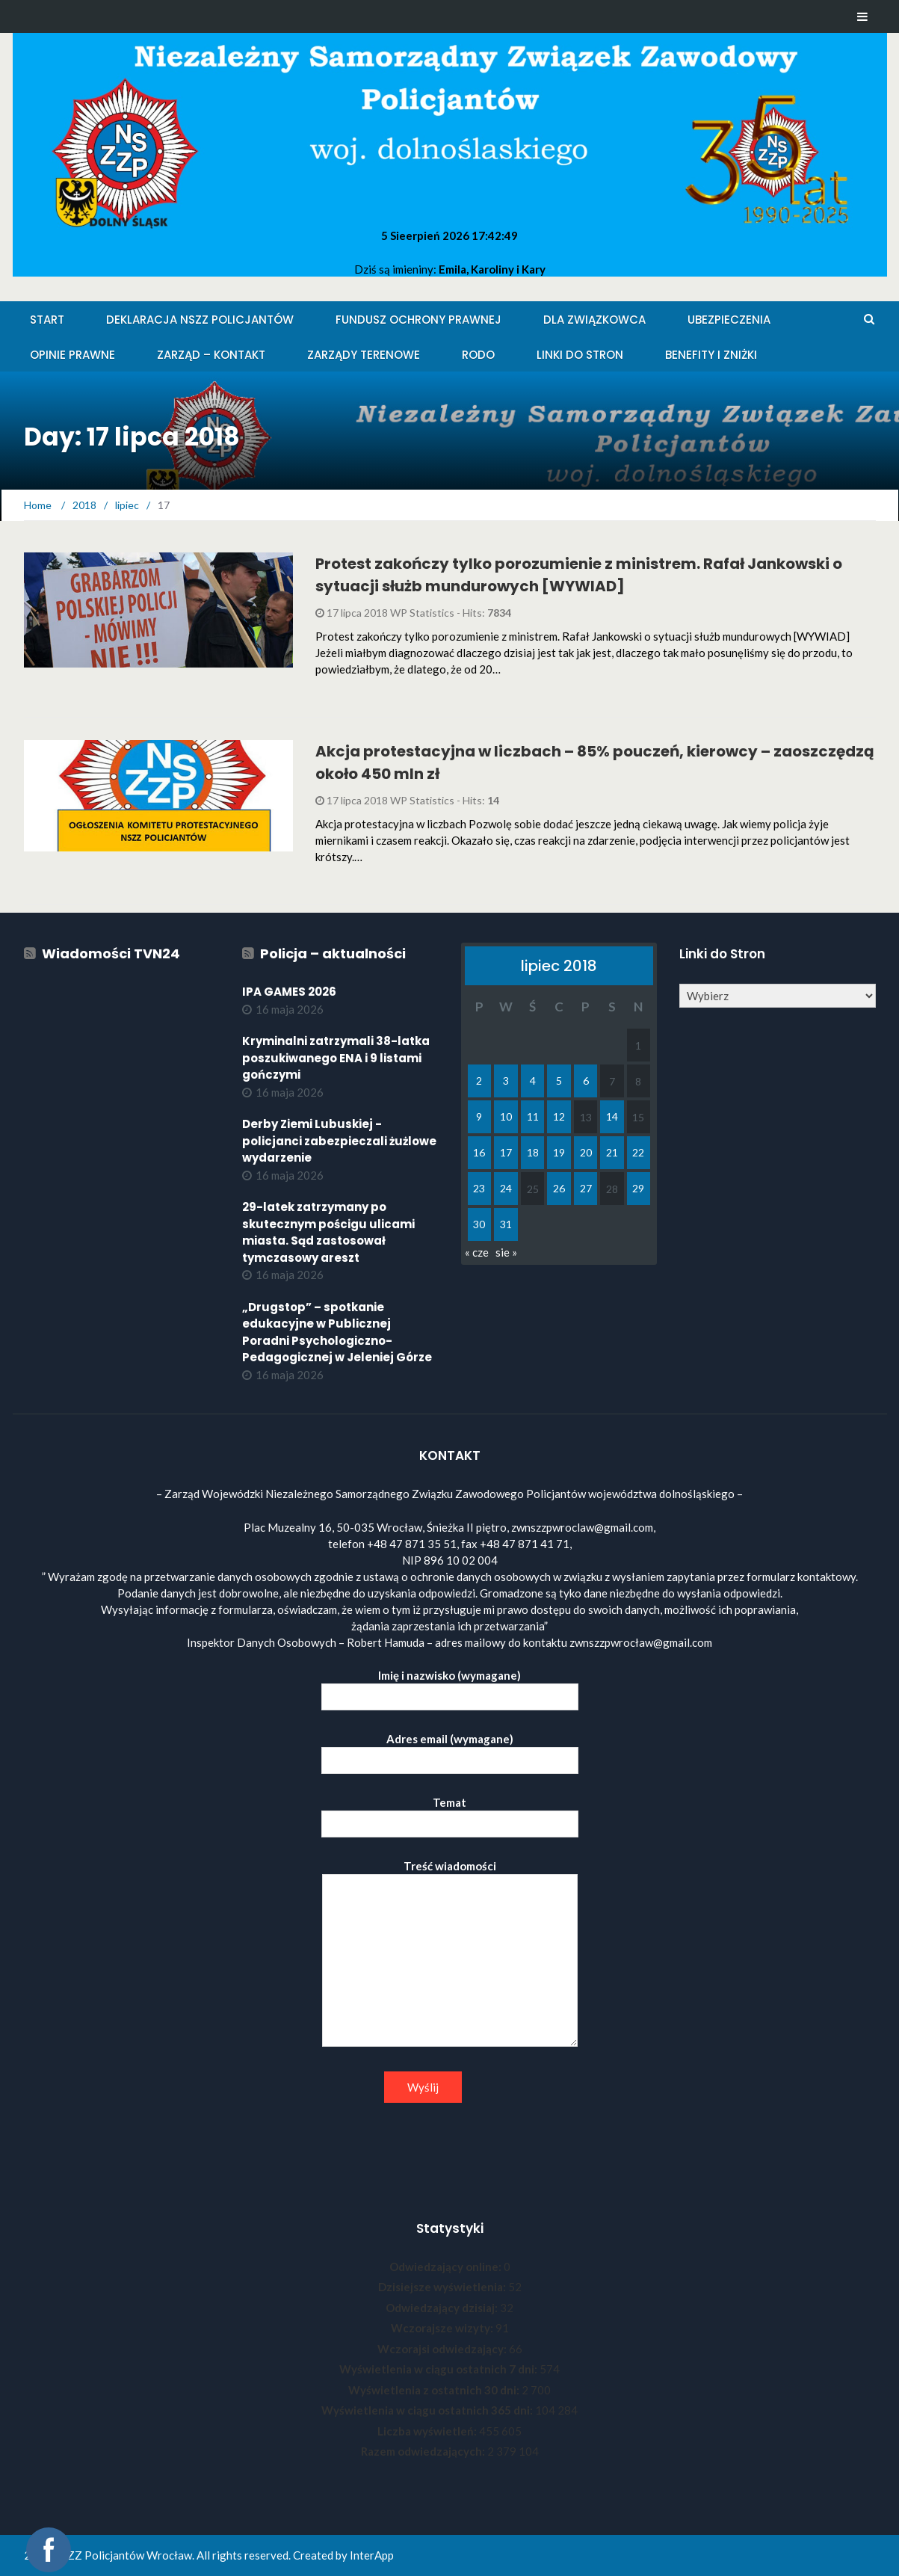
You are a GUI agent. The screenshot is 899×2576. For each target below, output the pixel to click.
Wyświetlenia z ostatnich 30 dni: (435, 2390)
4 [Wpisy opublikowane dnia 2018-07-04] (533, 1080)
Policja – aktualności (333, 953)
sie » (506, 1252)
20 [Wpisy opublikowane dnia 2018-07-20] (586, 1152)
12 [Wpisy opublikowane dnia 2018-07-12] (559, 1116)
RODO (478, 355)
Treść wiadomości (450, 1954)
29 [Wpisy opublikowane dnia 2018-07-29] (638, 1188)
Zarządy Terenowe (363, 355)
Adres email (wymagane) (449, 1749)
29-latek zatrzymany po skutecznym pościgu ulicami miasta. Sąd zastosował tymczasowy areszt (328, 1232)
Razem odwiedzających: (424, 2451)
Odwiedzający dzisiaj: (443, 2307)
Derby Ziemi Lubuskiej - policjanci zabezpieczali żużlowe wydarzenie (339, 1140)
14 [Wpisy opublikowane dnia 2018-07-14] (612, 1116)
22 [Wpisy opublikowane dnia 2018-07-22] (638, 1152)
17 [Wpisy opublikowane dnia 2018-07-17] (506, 1152)
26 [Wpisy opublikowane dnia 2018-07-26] (559, 1188)
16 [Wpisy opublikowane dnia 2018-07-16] (479, 1152)
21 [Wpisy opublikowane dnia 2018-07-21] (612, 1152)
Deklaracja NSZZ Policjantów (200, 319)
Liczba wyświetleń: (428, 2431)
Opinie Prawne (72, 355)
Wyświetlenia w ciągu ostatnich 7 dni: (439, 2369)
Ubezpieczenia (729, 319)
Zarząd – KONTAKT (211, 355)
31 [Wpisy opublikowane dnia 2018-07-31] (506, 1224)
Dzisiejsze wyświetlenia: (443, 2286)
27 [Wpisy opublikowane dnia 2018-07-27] (586, 1188)
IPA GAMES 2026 (289, 991)
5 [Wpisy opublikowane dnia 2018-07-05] (559, 1080)
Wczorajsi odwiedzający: (443, 2348)
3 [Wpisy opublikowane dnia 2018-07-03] (506, 1080)
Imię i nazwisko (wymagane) (449, 1686)
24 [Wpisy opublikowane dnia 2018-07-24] (506, 1188)
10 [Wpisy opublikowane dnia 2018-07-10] (506, 1116)
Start (47, 319)
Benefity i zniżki (711, 355)
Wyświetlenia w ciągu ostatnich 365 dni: (428, 2410)
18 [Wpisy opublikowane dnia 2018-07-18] (533, 1152)
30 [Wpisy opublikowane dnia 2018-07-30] (479, 1224)
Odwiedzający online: (446, 2266)
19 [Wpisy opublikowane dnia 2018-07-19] (559, 1152)
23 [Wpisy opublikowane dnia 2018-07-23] (479, 1188)
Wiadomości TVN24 (111, 953)
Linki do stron (580, 355)
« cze (477, 1252)
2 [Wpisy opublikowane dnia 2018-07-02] (479, 1080)
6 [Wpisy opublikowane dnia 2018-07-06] (586, 1080)
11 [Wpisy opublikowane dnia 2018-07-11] (533, 1116)
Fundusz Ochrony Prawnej (418, 319)
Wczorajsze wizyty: (443, 2328)
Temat (449, 1813)
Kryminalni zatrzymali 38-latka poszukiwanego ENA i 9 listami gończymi (336, 1057)
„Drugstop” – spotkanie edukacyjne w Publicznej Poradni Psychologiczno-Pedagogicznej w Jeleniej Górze (337, 1332)
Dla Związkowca (594, 319)
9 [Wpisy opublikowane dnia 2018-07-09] (479, 1116)
